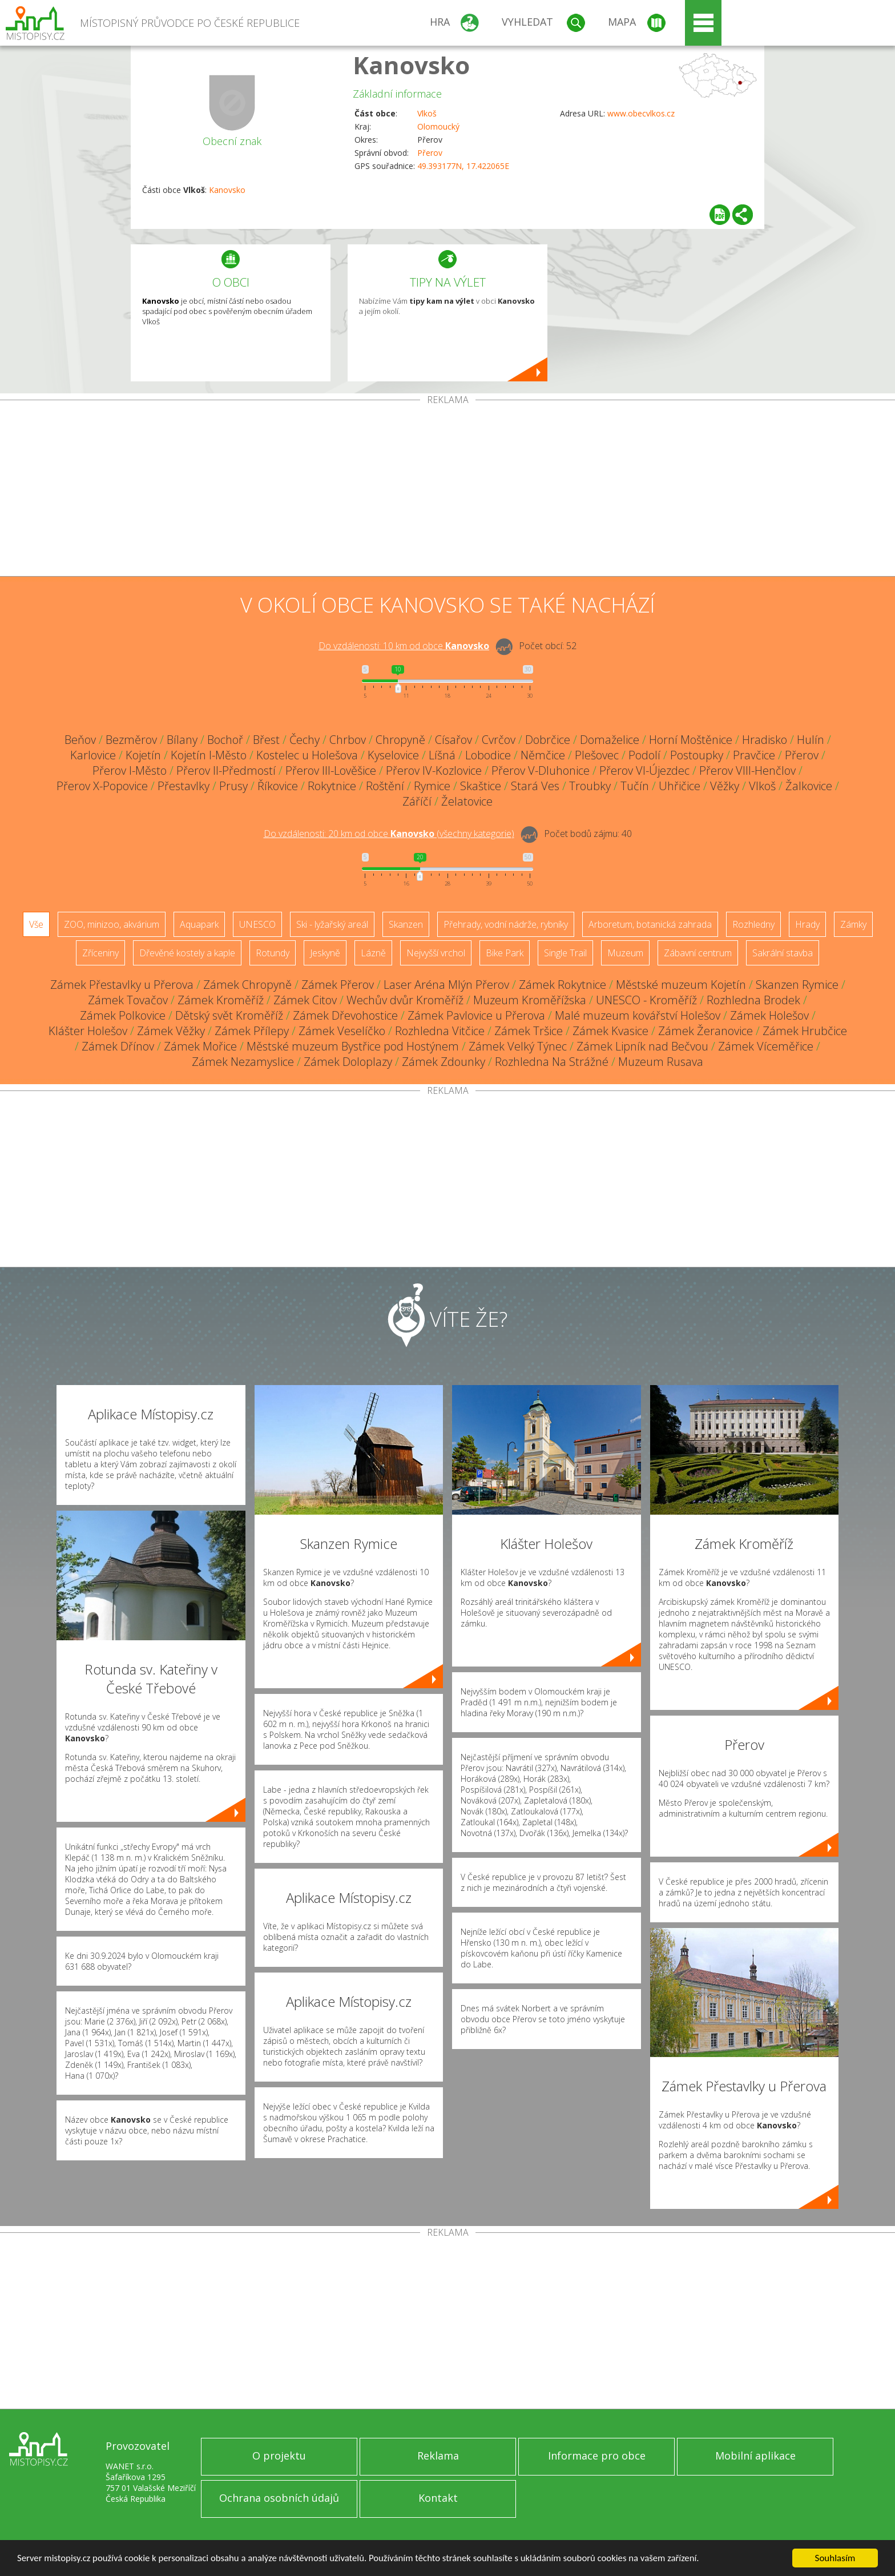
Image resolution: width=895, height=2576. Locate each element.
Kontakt (438, 2498)
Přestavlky (183, 786)
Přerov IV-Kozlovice (434, 770)
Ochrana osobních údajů (279, 2498)
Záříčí (417, 801)
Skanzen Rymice (797, 984)
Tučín (634, 786)
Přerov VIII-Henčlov (747, 770)
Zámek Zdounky (443, 1061)
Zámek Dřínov (118, 1046)
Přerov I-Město (129, 770)
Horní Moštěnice (690, 739)
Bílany (182, 739)
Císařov (453, 739)
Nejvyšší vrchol (435, 953)
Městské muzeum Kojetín (681, 984)
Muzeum (625, 953)
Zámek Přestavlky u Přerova (121, 984)
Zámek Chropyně (247, 984)
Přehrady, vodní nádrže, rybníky (506, 924)
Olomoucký (438, 126)
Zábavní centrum (698, 953)
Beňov (80, 739)
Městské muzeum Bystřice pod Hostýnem (353, 1046)
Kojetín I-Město (209, 755)
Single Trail (565, 953)
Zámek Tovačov (128, 1000)
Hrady (807, 924)
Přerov (429, 152)
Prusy (233, 786)
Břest (266, 739)
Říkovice (277, 786)
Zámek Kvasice (610, 1031)
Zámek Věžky (171, 1031)
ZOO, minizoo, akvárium (111, 924)
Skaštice (480, 786)
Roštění (385, 786)
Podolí (644, 755)
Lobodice (488, 755)
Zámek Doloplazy (348, 1061)
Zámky (853, 924)
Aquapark (199, 924)
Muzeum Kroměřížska (529, 1000)
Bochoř (225, 739)
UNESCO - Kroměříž (646, 1000)
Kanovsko (411, 65)
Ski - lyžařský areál (332, 924)
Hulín (810, 739)
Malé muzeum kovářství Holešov (637, 1015)
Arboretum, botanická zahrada (650, 924)
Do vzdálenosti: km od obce (404, 645)
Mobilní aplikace (755, 2455)
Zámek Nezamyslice (243, 1061)
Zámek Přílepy (252, 1031)
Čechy (304, 739)
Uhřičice (679, 786)
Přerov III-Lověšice (330, 770)
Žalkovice (808, 786)
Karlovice (93, 755)
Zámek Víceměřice (765, 1046)
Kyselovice (393, 755)
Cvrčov (498, 739)
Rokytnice (332, 786)
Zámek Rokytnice (562, 984)
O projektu (279, 2455)
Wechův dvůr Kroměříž (404, 1000)
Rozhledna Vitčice (440, 1031)
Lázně (373, 953)
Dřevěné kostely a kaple (187, 953)
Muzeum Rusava (660, 1061)
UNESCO (257, 924)
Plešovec (597, 755)
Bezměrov (131, 739)
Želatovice (467, 801)
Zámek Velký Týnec (518, 1046)
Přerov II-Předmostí (226, 770)
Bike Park (504, 953)
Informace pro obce (597, 2455)
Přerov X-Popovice (102, 786)
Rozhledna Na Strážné (551, 1061)
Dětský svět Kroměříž (229, 1015)
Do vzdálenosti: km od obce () (389, 833)
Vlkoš (427, 113)
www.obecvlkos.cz (641, 113)
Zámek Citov (305, 1000)
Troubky (590, 786)
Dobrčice (547, 739)
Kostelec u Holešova (307, 755)
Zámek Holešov (769, 1015)
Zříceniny (100, 953)
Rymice (432, 786)
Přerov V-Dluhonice (540, 770)
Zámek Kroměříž (221, 1000)
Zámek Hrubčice (805, 1031)
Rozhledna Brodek (753, 1000)
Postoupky (696, 755)
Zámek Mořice (200, 1046)
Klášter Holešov (88, 1031)
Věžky (724, 786)
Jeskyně (325, 953)
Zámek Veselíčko (342, 1031)
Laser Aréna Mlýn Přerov (446, 984)
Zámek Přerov (337, 984)
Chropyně (400, 739)
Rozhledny (753, 924)
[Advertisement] (447, 490)
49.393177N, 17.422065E (463, 165)
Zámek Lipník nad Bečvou (642, 1046)
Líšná (442, 755)
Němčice (543, 755)
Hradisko (764, 739)
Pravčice (754, 755)
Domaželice (609, 739)
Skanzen (406, 924)
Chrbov (347, 739)
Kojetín (143, 755)
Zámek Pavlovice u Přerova (476, 1015)
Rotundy (272, 953)
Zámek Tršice (528, 1031)
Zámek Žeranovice (705, 1031)
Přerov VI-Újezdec (644, 770)
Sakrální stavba (782, 953)
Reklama (438, 2455)
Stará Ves (535, 786)
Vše (36, 924)
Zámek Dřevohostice (345, 1015)
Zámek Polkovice (123, 1015)
